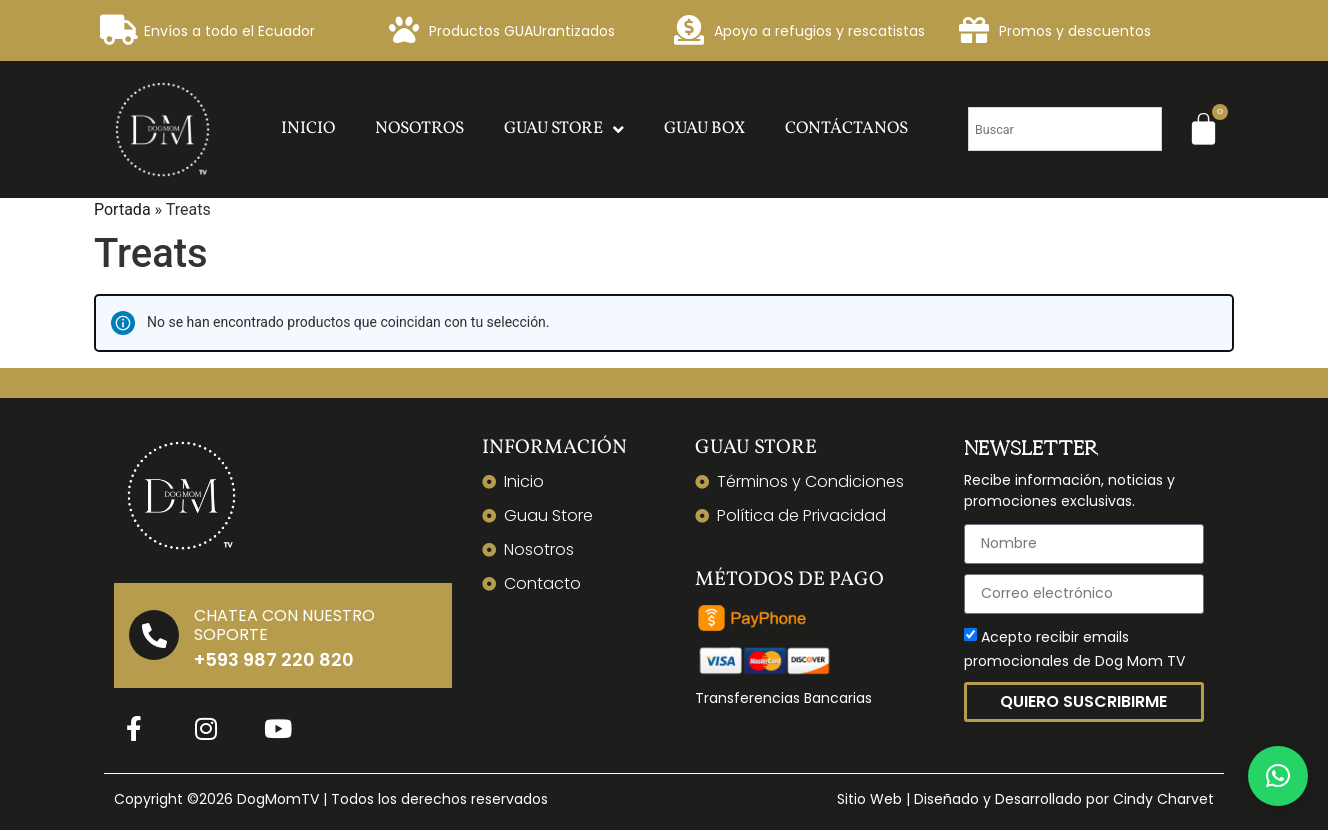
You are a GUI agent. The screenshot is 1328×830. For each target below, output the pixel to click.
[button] (1278, 776)
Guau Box (704, 128)
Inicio (308, 128)
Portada (122, 209)
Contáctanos (846, 128)
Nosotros (419, 128)
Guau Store (564, 129)
